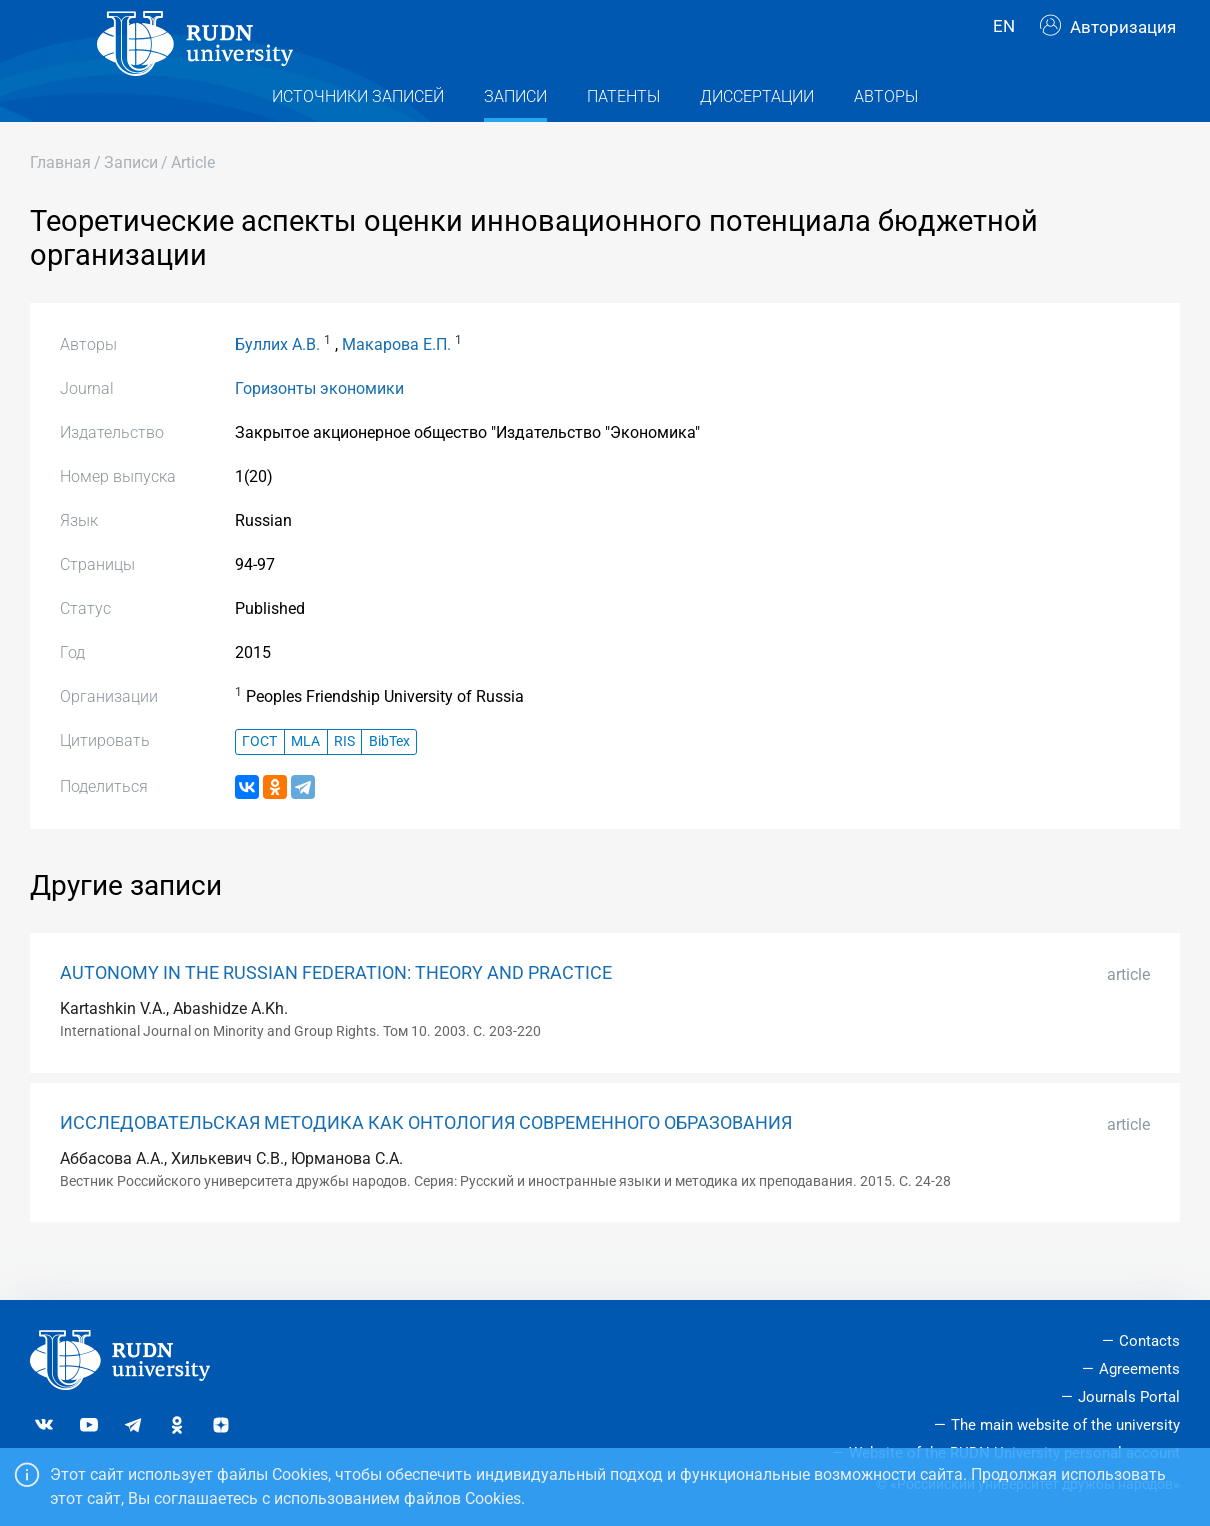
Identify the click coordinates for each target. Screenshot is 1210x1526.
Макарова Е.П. (396, 382)
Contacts (1149, 1342)
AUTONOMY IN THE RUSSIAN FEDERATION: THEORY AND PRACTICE (336, 1011)
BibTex (389, 780)
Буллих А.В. (277, 382)
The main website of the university (1065, 1425)
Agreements (1139, 1370)
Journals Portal (1129, 1397)
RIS (344, 780)
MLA (305, 780)
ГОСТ (259, 780)
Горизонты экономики (319, 426)
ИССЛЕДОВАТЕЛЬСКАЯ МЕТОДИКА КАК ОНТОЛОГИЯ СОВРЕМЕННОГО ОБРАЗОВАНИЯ (426, 1161)
